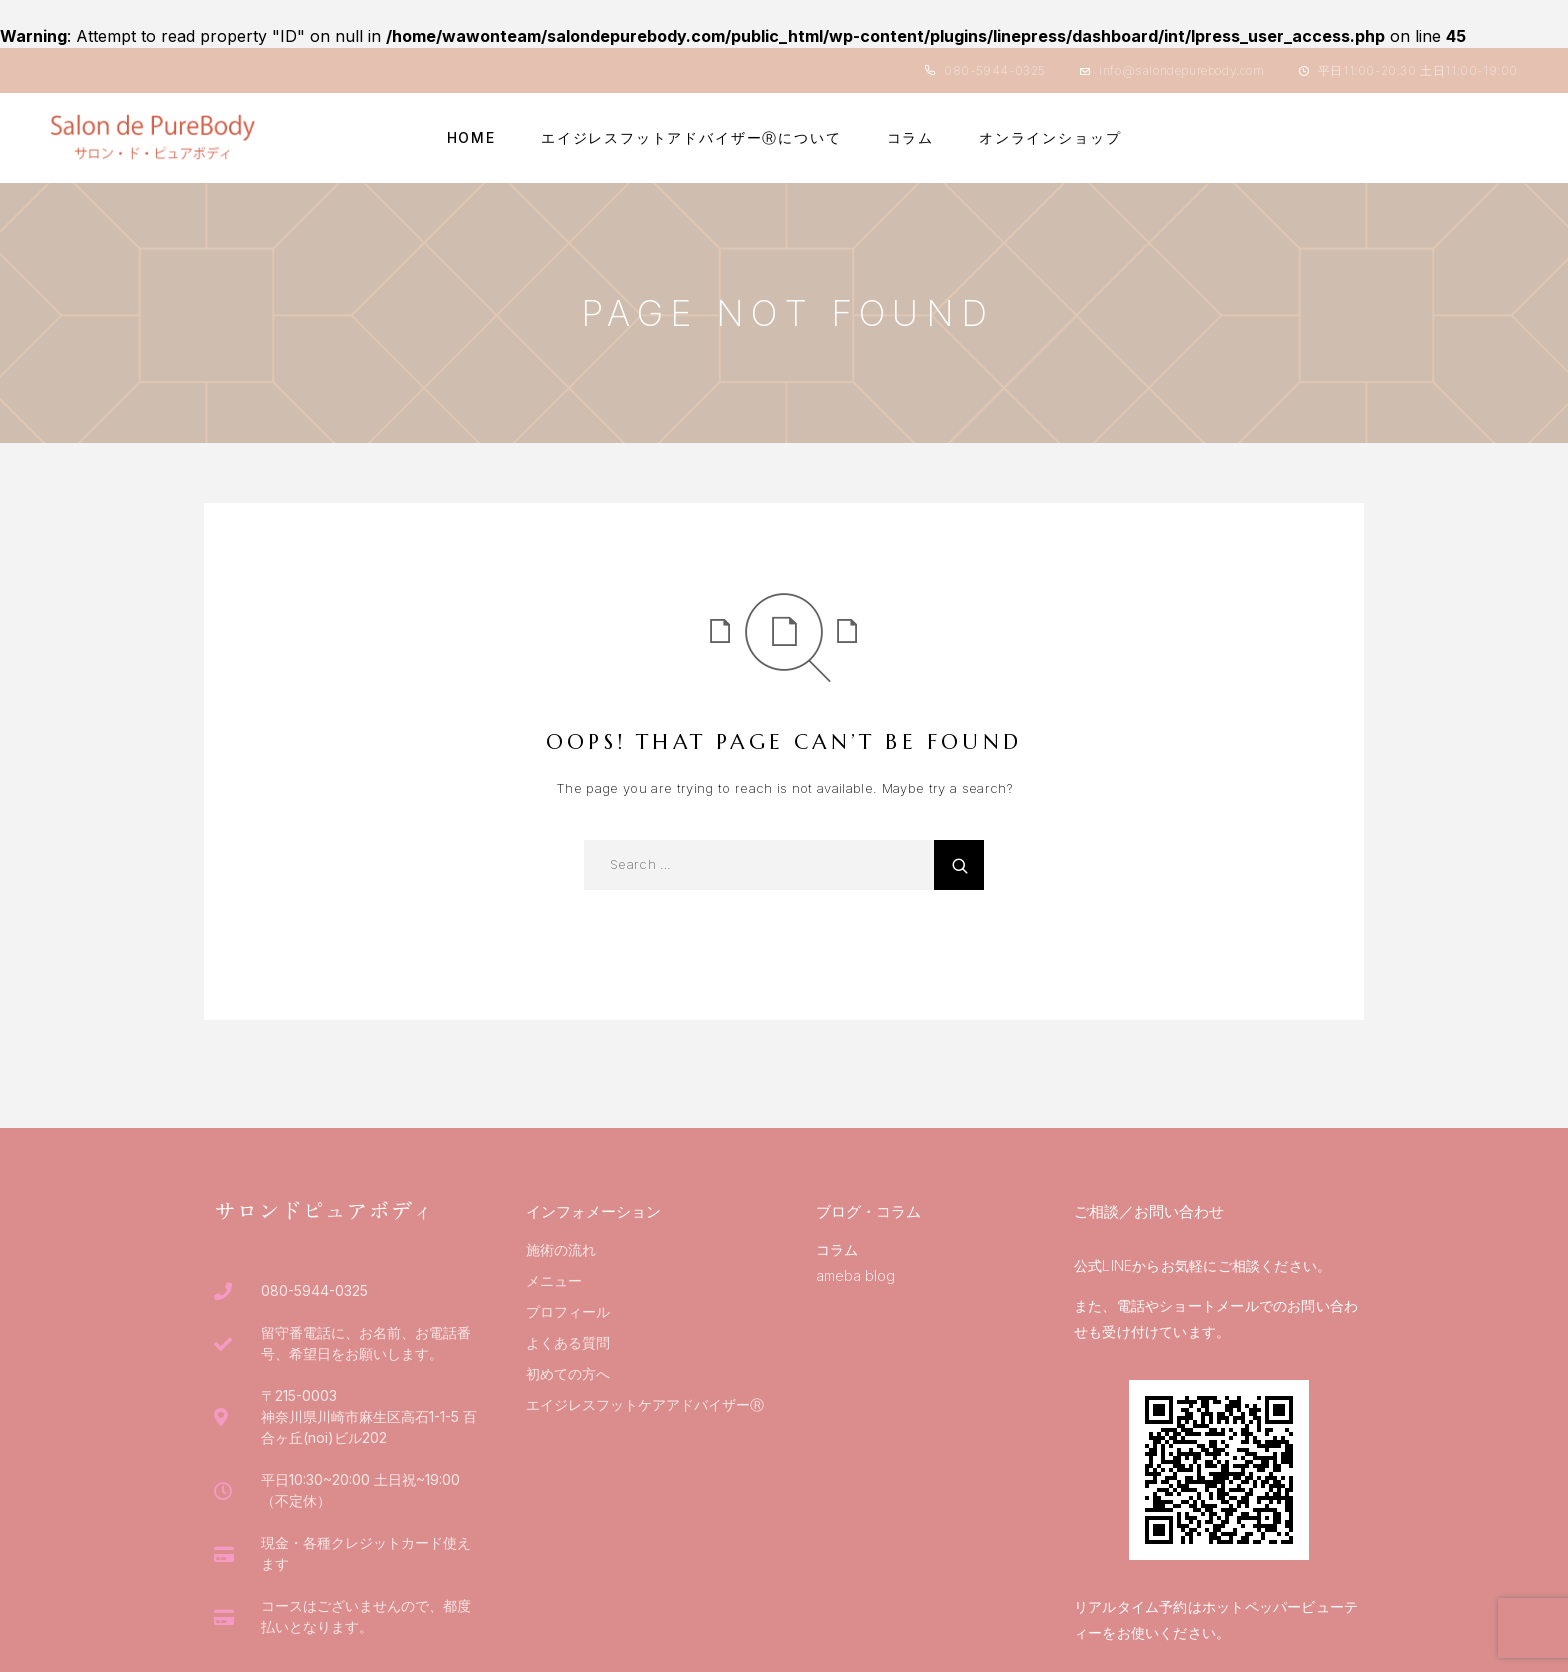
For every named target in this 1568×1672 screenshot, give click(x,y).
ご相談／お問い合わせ (1149, 1211)
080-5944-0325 (995, 70)
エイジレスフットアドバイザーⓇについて (691, 138)
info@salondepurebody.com (1181, 70)
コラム (910, 138)
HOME (471, 138)
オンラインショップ (1050, 138)
